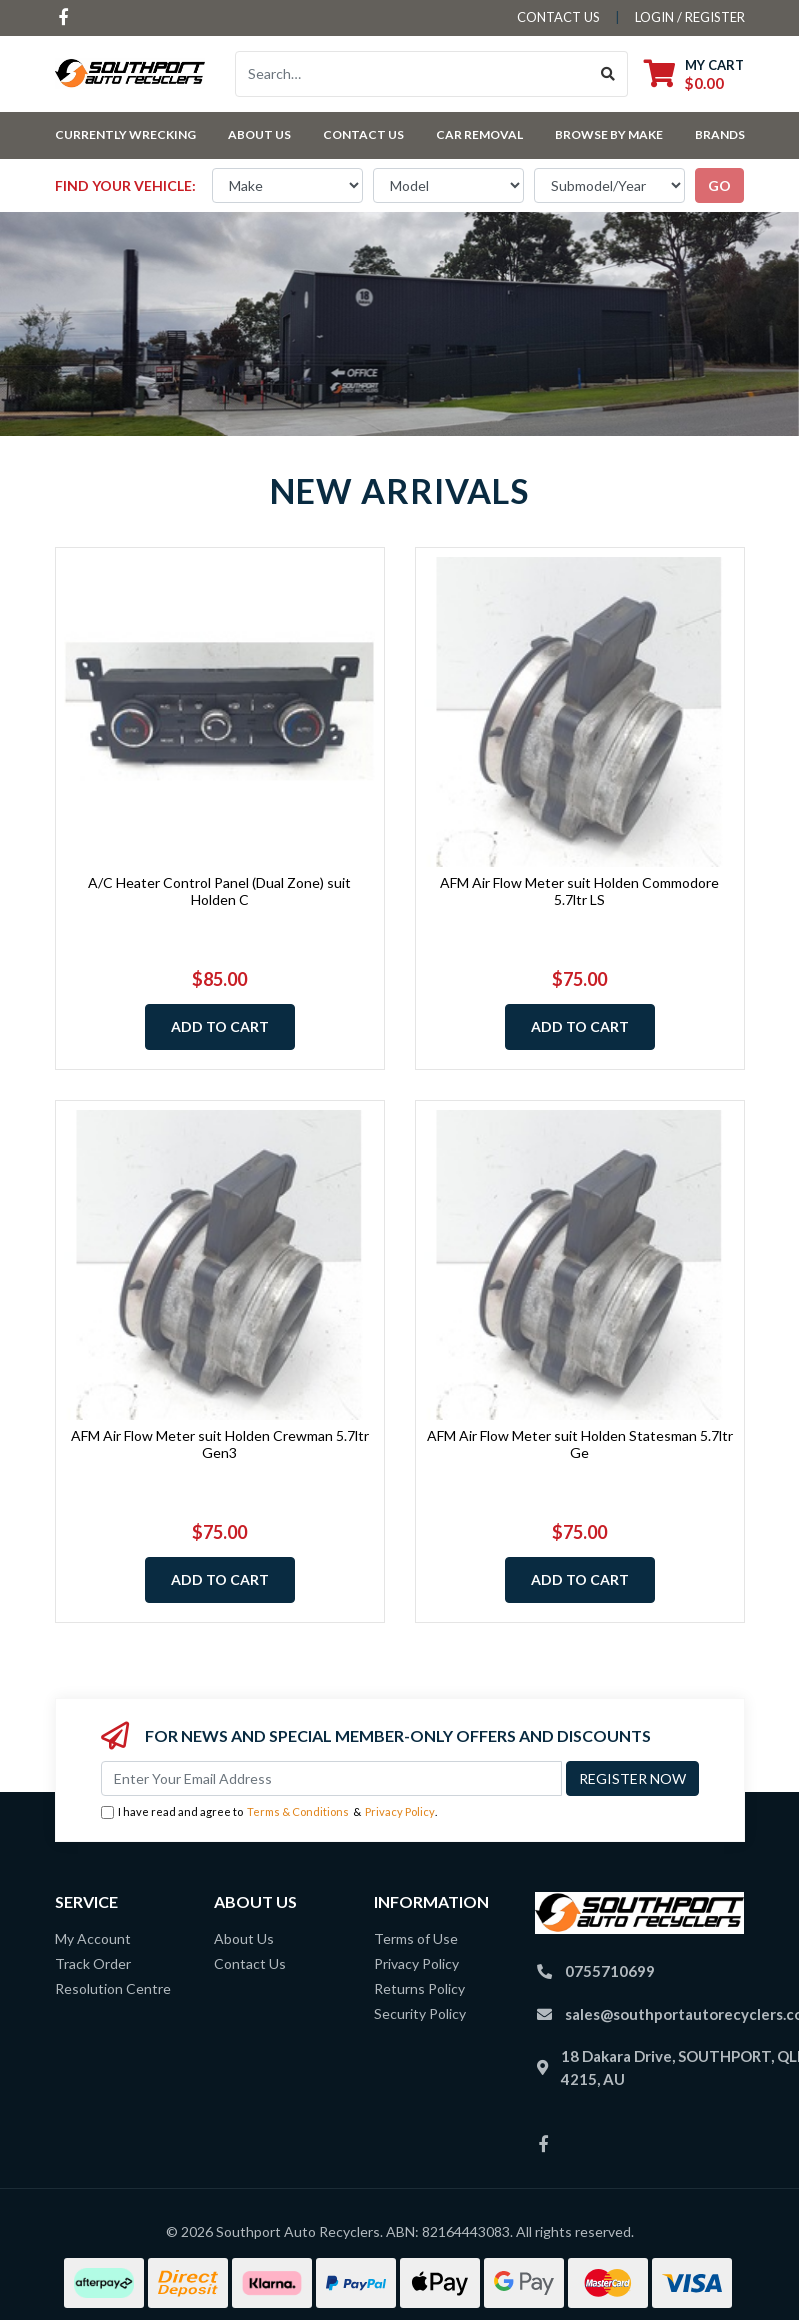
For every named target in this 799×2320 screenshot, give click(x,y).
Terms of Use (416, 1938)
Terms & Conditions (298, 1811)
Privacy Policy (400, 1811)
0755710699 (610, 1971)
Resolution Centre (113, 1988)
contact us (558, 17)
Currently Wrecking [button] (125, 134)
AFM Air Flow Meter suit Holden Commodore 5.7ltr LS (579, 891)
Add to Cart (220, 1026)
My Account (93, 1938)
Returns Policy (419, 1988)
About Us (259, 134)
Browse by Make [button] (609, 134)
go (719, 185)
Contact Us (363, 134)
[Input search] (412, 74)
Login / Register (690, 17)
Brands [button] (720, 134)
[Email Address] (331, 1778)
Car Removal (479, 134)
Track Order (93, 1963)
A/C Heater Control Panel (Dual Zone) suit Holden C (219, 891)
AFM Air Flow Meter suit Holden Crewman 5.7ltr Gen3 (220, 1444)
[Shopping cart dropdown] (694, 73)
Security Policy (420, 2013)
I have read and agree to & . (269, 1812)
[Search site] (608, 74)
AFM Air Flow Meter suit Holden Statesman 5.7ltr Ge (580, 1444)
